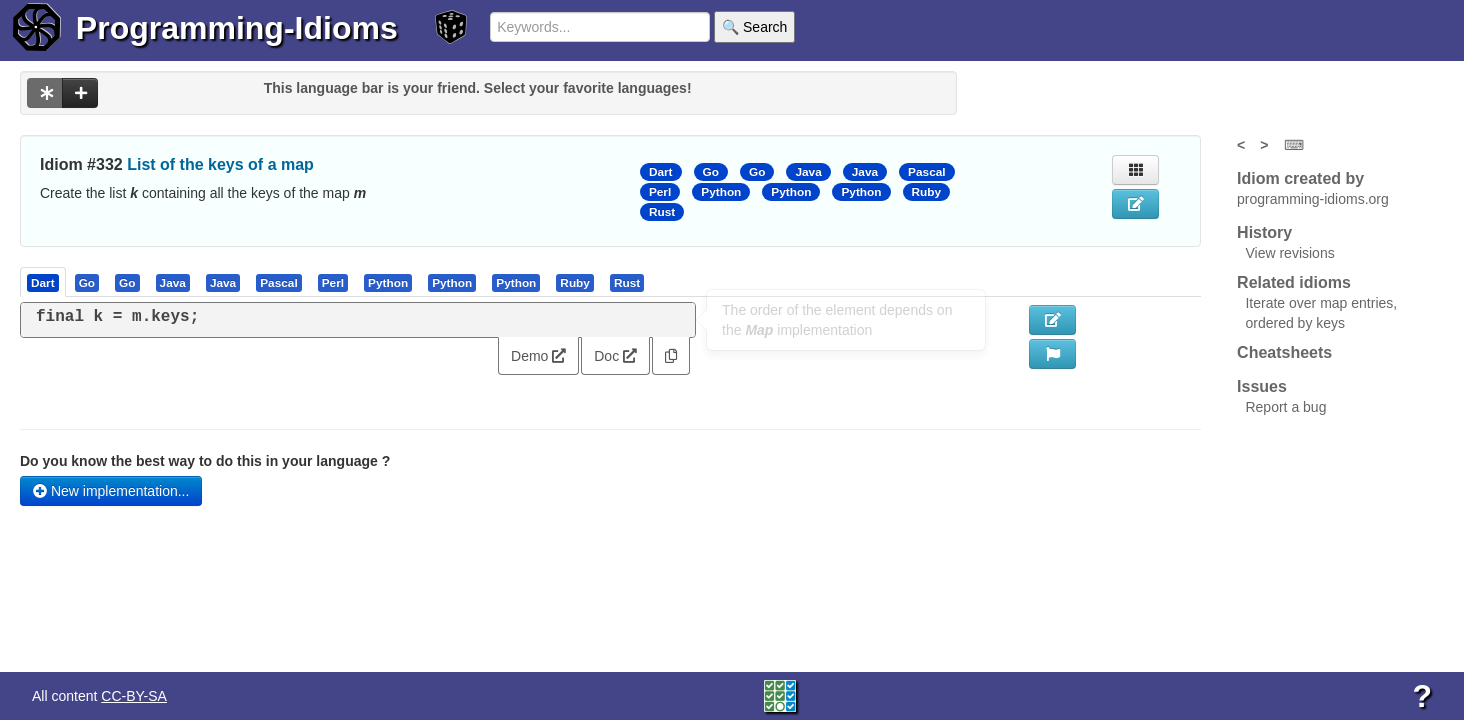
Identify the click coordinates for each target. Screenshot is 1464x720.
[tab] (44, 282)
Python (721, 192)
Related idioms (1294, 282)
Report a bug (1285, 407)
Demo (538, 356)
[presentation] (43, 282)
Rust (662, 212)
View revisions (1289, 253)
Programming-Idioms (237, 28)
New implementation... (111, 491)
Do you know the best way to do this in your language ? (205, 461)
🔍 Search (754, 27)
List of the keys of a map (220, 164)
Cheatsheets (1284, 352)
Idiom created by (1300, 178)
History (1264, 232)
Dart (661, 172)
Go (711, 172)
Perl (660, 192)
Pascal (927, 172)
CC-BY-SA (134, 696)
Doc (615, 356)
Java (808, 172)
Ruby (927, 192)
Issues (1262, 386)
